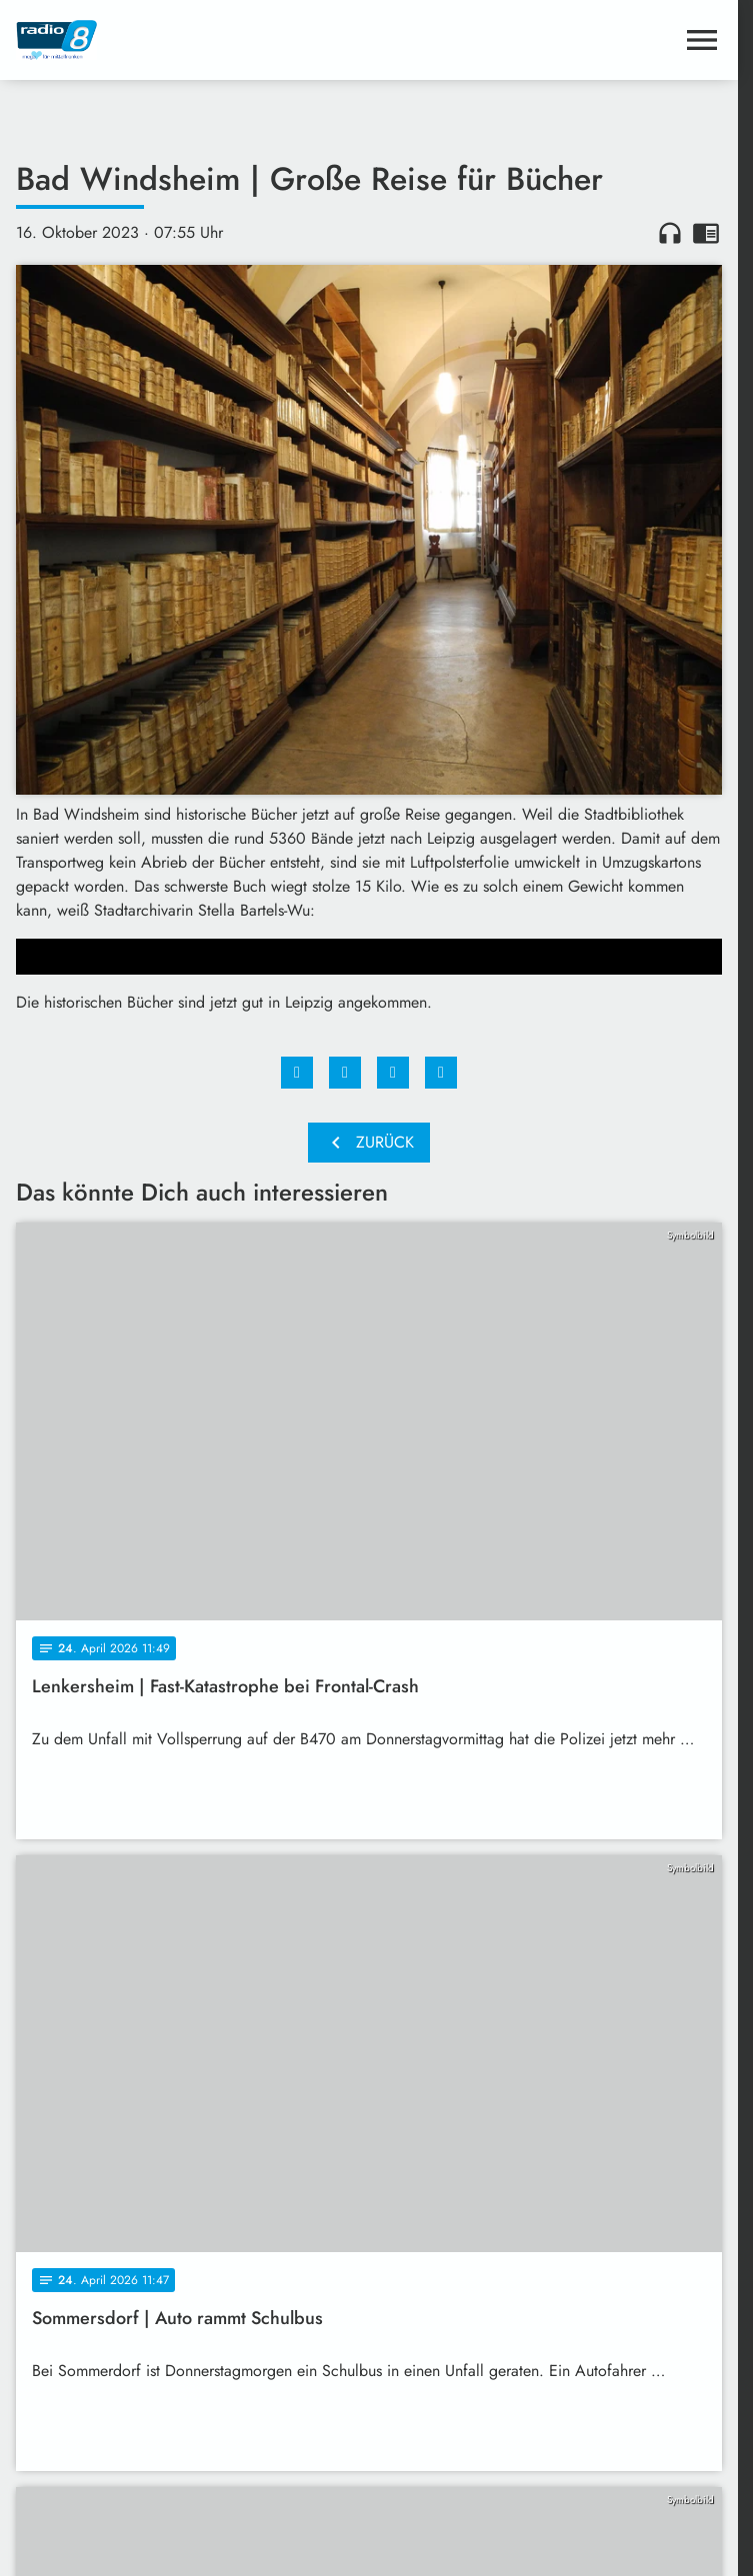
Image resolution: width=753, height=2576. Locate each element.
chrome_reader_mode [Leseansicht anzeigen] (706, 233)
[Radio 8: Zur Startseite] (192, 40)
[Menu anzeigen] (702, 40)
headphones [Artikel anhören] (670, 233)
